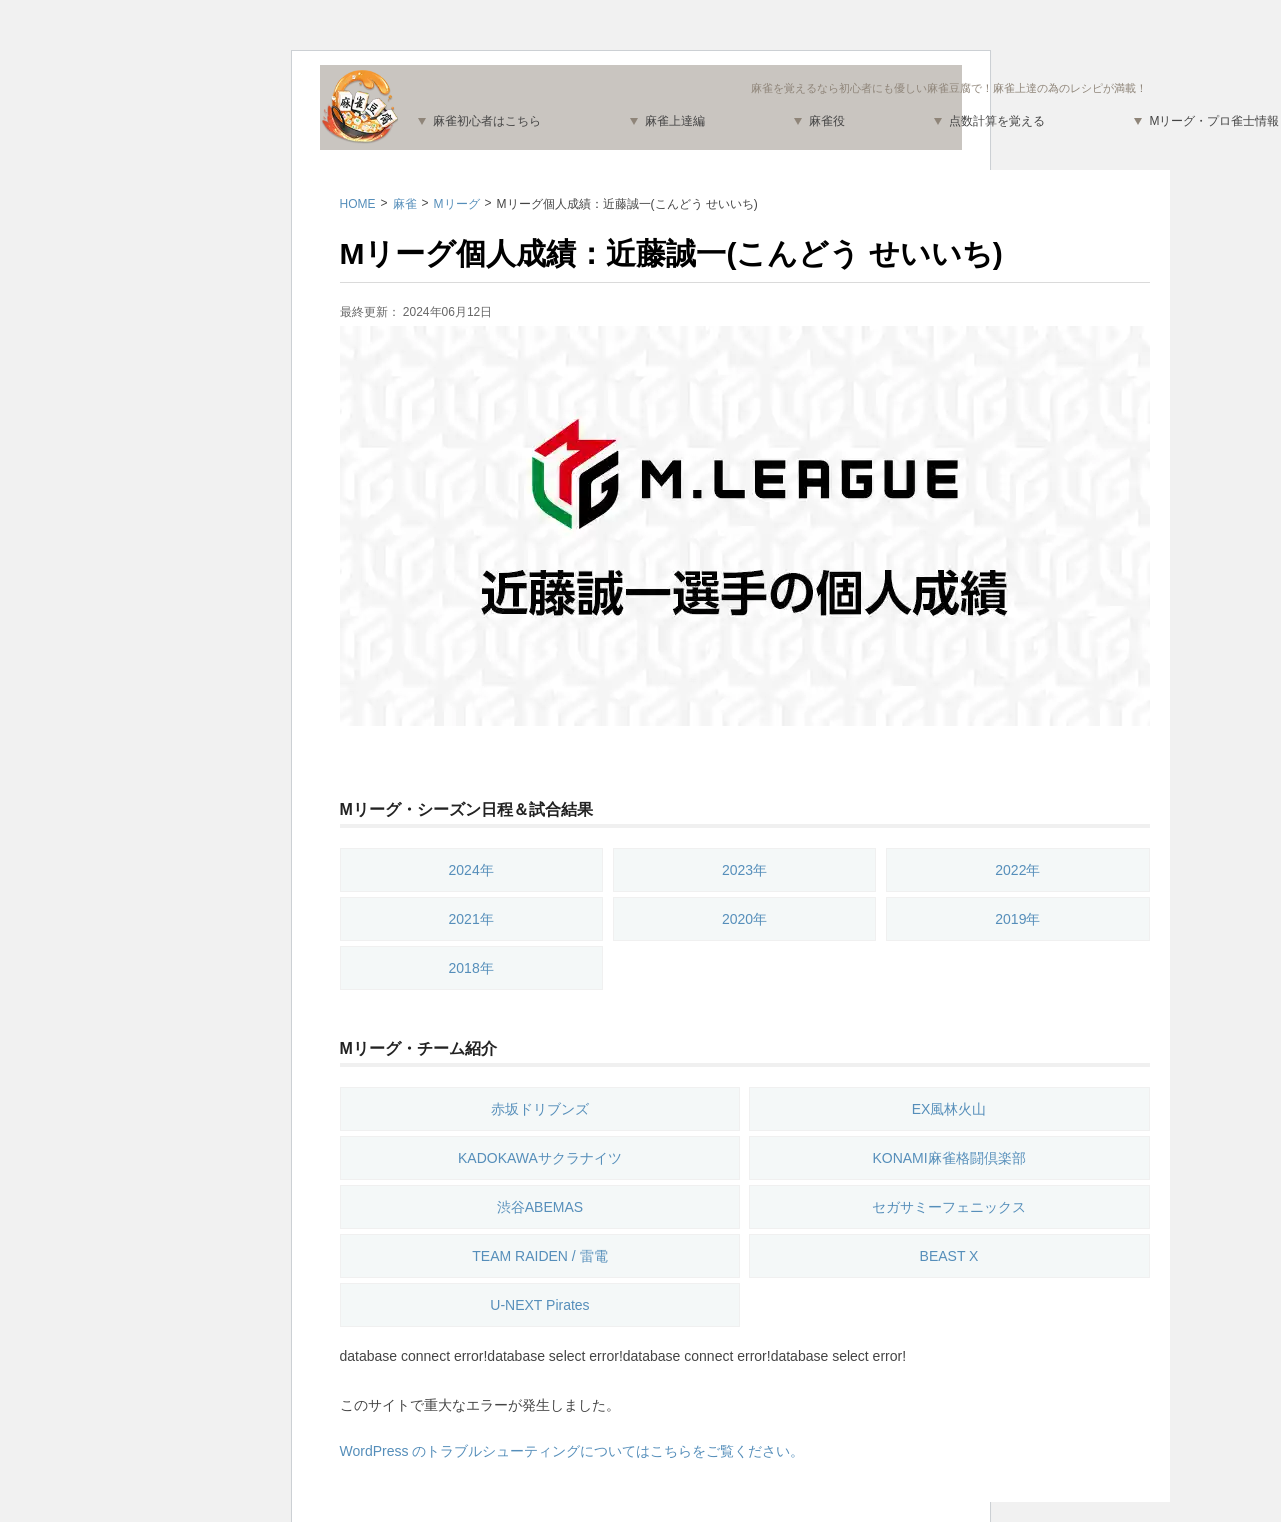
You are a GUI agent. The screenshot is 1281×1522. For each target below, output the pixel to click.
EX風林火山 (949, 1109)
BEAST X (949, 1256)
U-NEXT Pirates (539, 1305)
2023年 (744, 870)
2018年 (471, 968)
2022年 (1017, 870)
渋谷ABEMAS (540, 1207)
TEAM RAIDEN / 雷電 (539, 1256)
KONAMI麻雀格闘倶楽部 (948, 1158)
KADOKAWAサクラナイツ (540, 1158)
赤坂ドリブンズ (540, 1109)
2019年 (1017, 919)
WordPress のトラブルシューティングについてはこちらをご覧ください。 (572, 1451)
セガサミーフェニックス (949, 1207)
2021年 (471, 919)
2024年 (471, 870)
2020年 (744, 919)
